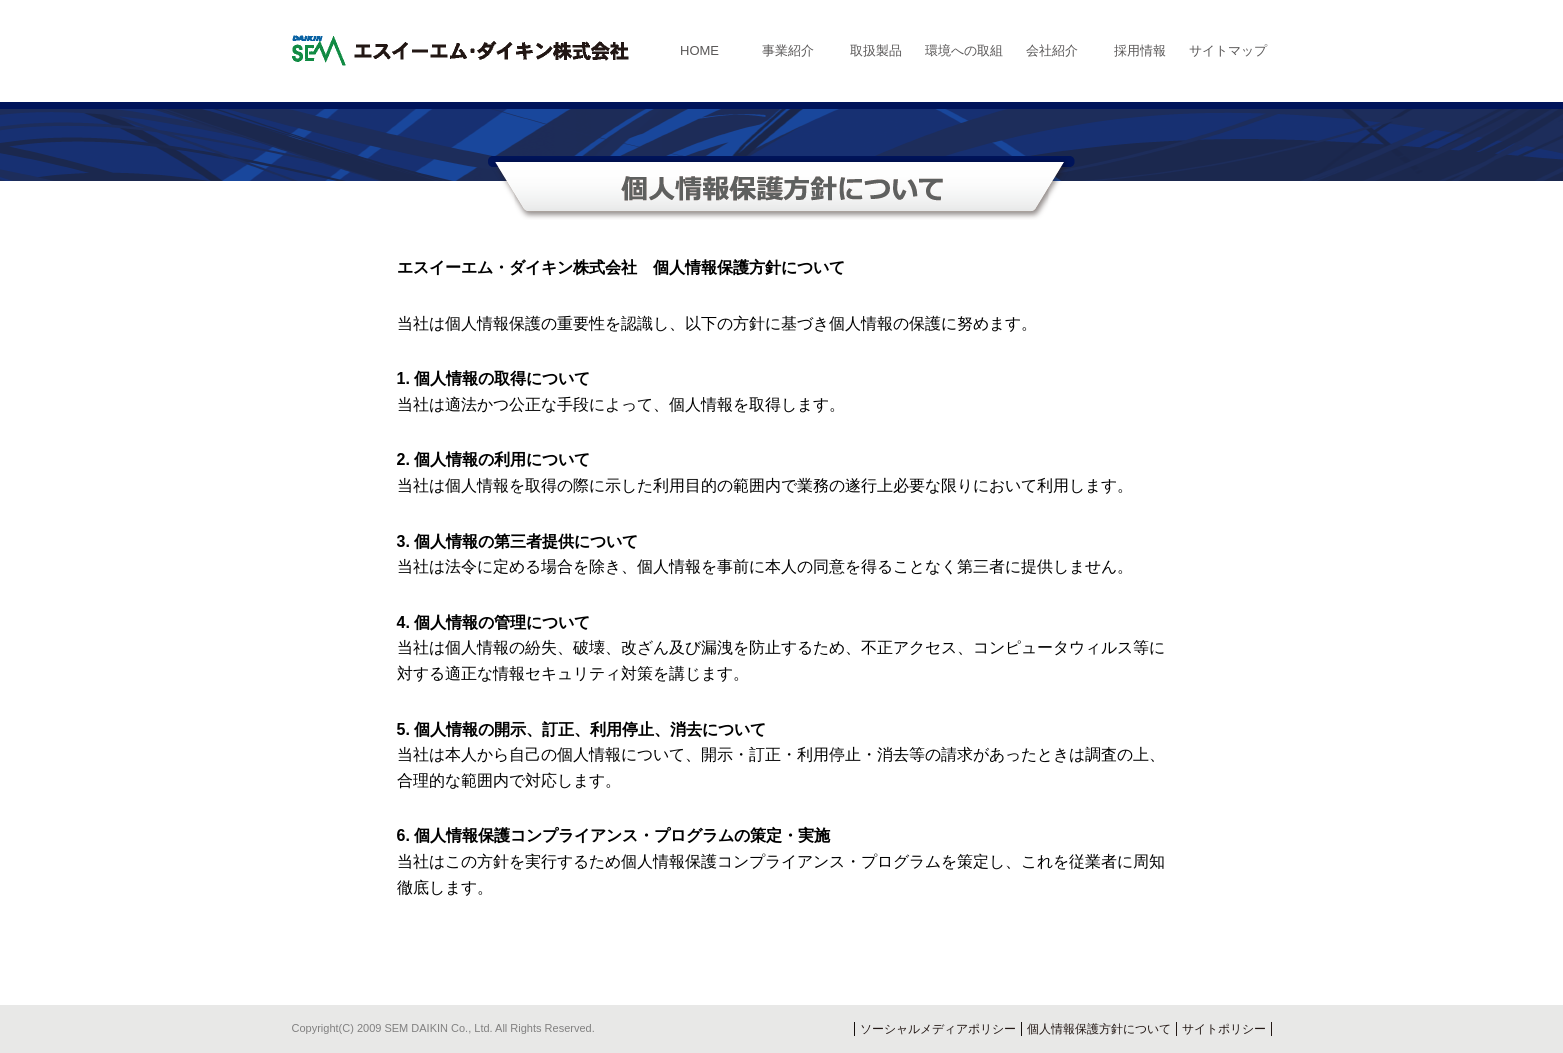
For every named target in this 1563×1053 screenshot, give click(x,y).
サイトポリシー (1224, 1029)
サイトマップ (1228, 50)
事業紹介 (788, 50)
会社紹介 (1052, 50)
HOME (699, 50)
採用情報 (1140, 50)
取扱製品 (876, 50)
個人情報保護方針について (1099, 1029)
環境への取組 (964, 50)
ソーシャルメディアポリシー (938, 1029)
